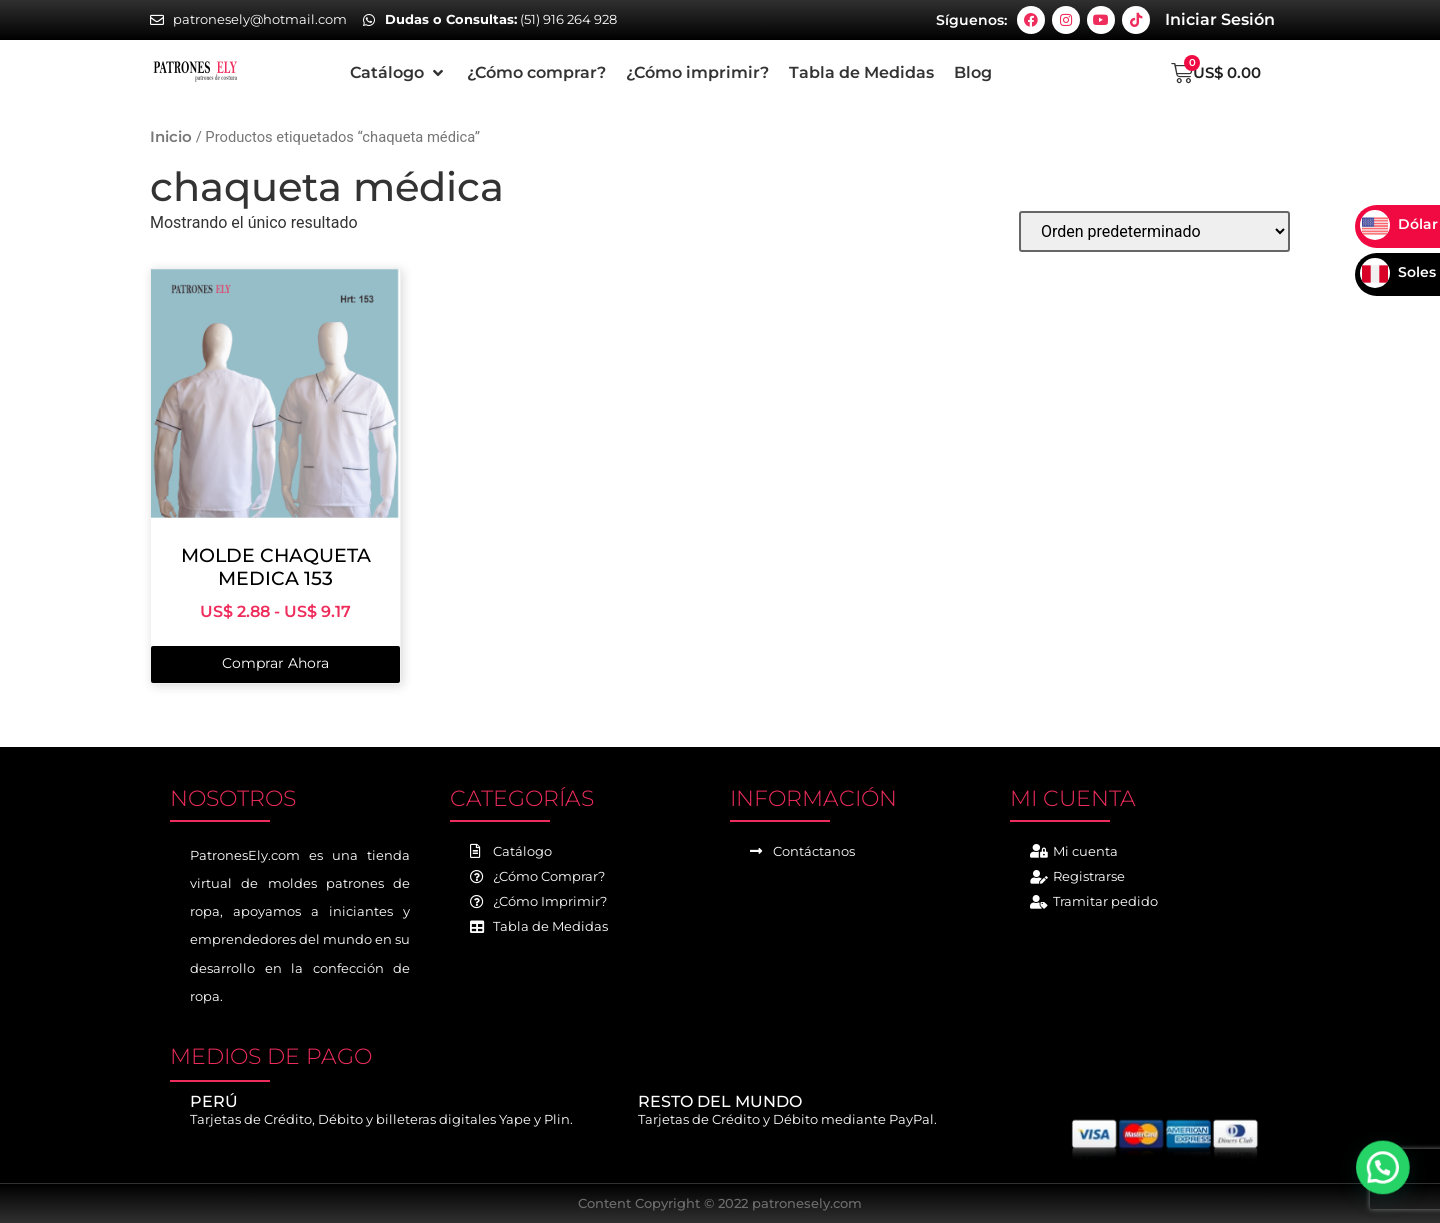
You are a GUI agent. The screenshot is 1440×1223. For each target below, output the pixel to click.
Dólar (1399, 224)
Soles (1398, 272)
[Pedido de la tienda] (1154, 231)
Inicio (171, 137)
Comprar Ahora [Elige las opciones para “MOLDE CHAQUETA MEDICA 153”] (275, 663)
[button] (398, 73)
